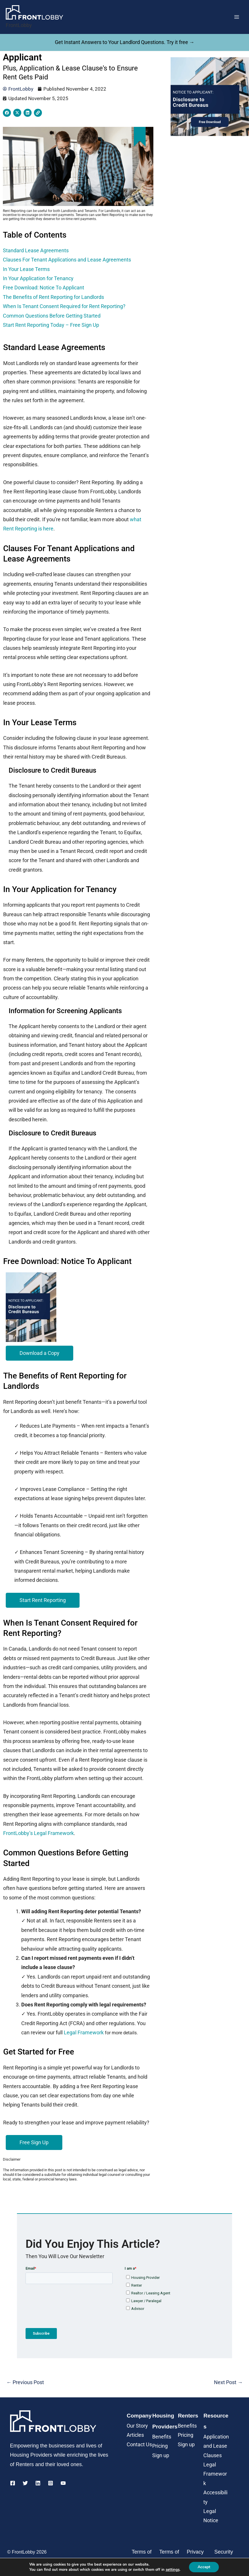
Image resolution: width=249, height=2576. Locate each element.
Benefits (161, 2437)
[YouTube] (63, 2483)
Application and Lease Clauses (216, 2446)
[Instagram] (50, 2483)
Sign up (160, 2455)
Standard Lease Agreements (36, 250)
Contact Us (139, 2444)
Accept (204, 2567)
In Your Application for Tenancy (39, 278)
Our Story (137, 2426)
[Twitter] (25, 2483)
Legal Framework (84, 2032)
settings (172, 2569)
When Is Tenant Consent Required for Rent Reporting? (64, 306)
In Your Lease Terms (26, 269)
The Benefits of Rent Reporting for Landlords (53, 297)
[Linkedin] (37, 2483)
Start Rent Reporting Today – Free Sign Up (51, 325)
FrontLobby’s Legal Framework (38, 1833)
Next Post (228, 2382)
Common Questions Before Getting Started (52, 316)
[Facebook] (12, 2483)
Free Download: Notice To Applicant (44, 287)
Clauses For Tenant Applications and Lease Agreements (67, 260)
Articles (135, 2435)
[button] (39, 1353)
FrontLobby (19, 25)
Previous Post (25, 2382)
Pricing (160, 2446)
